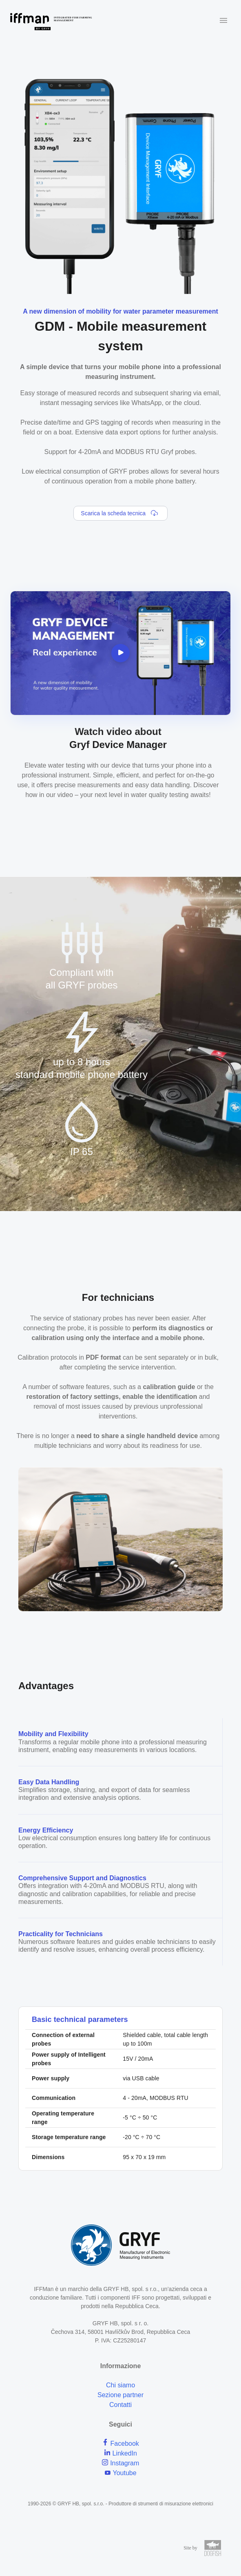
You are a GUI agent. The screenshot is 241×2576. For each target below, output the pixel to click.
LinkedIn (120, 2453)
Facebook (120, 2443)
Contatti (120, 2404)
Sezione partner (120, 2394)
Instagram (120, 2463)
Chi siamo (120, 2385)
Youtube (120, 2472)
